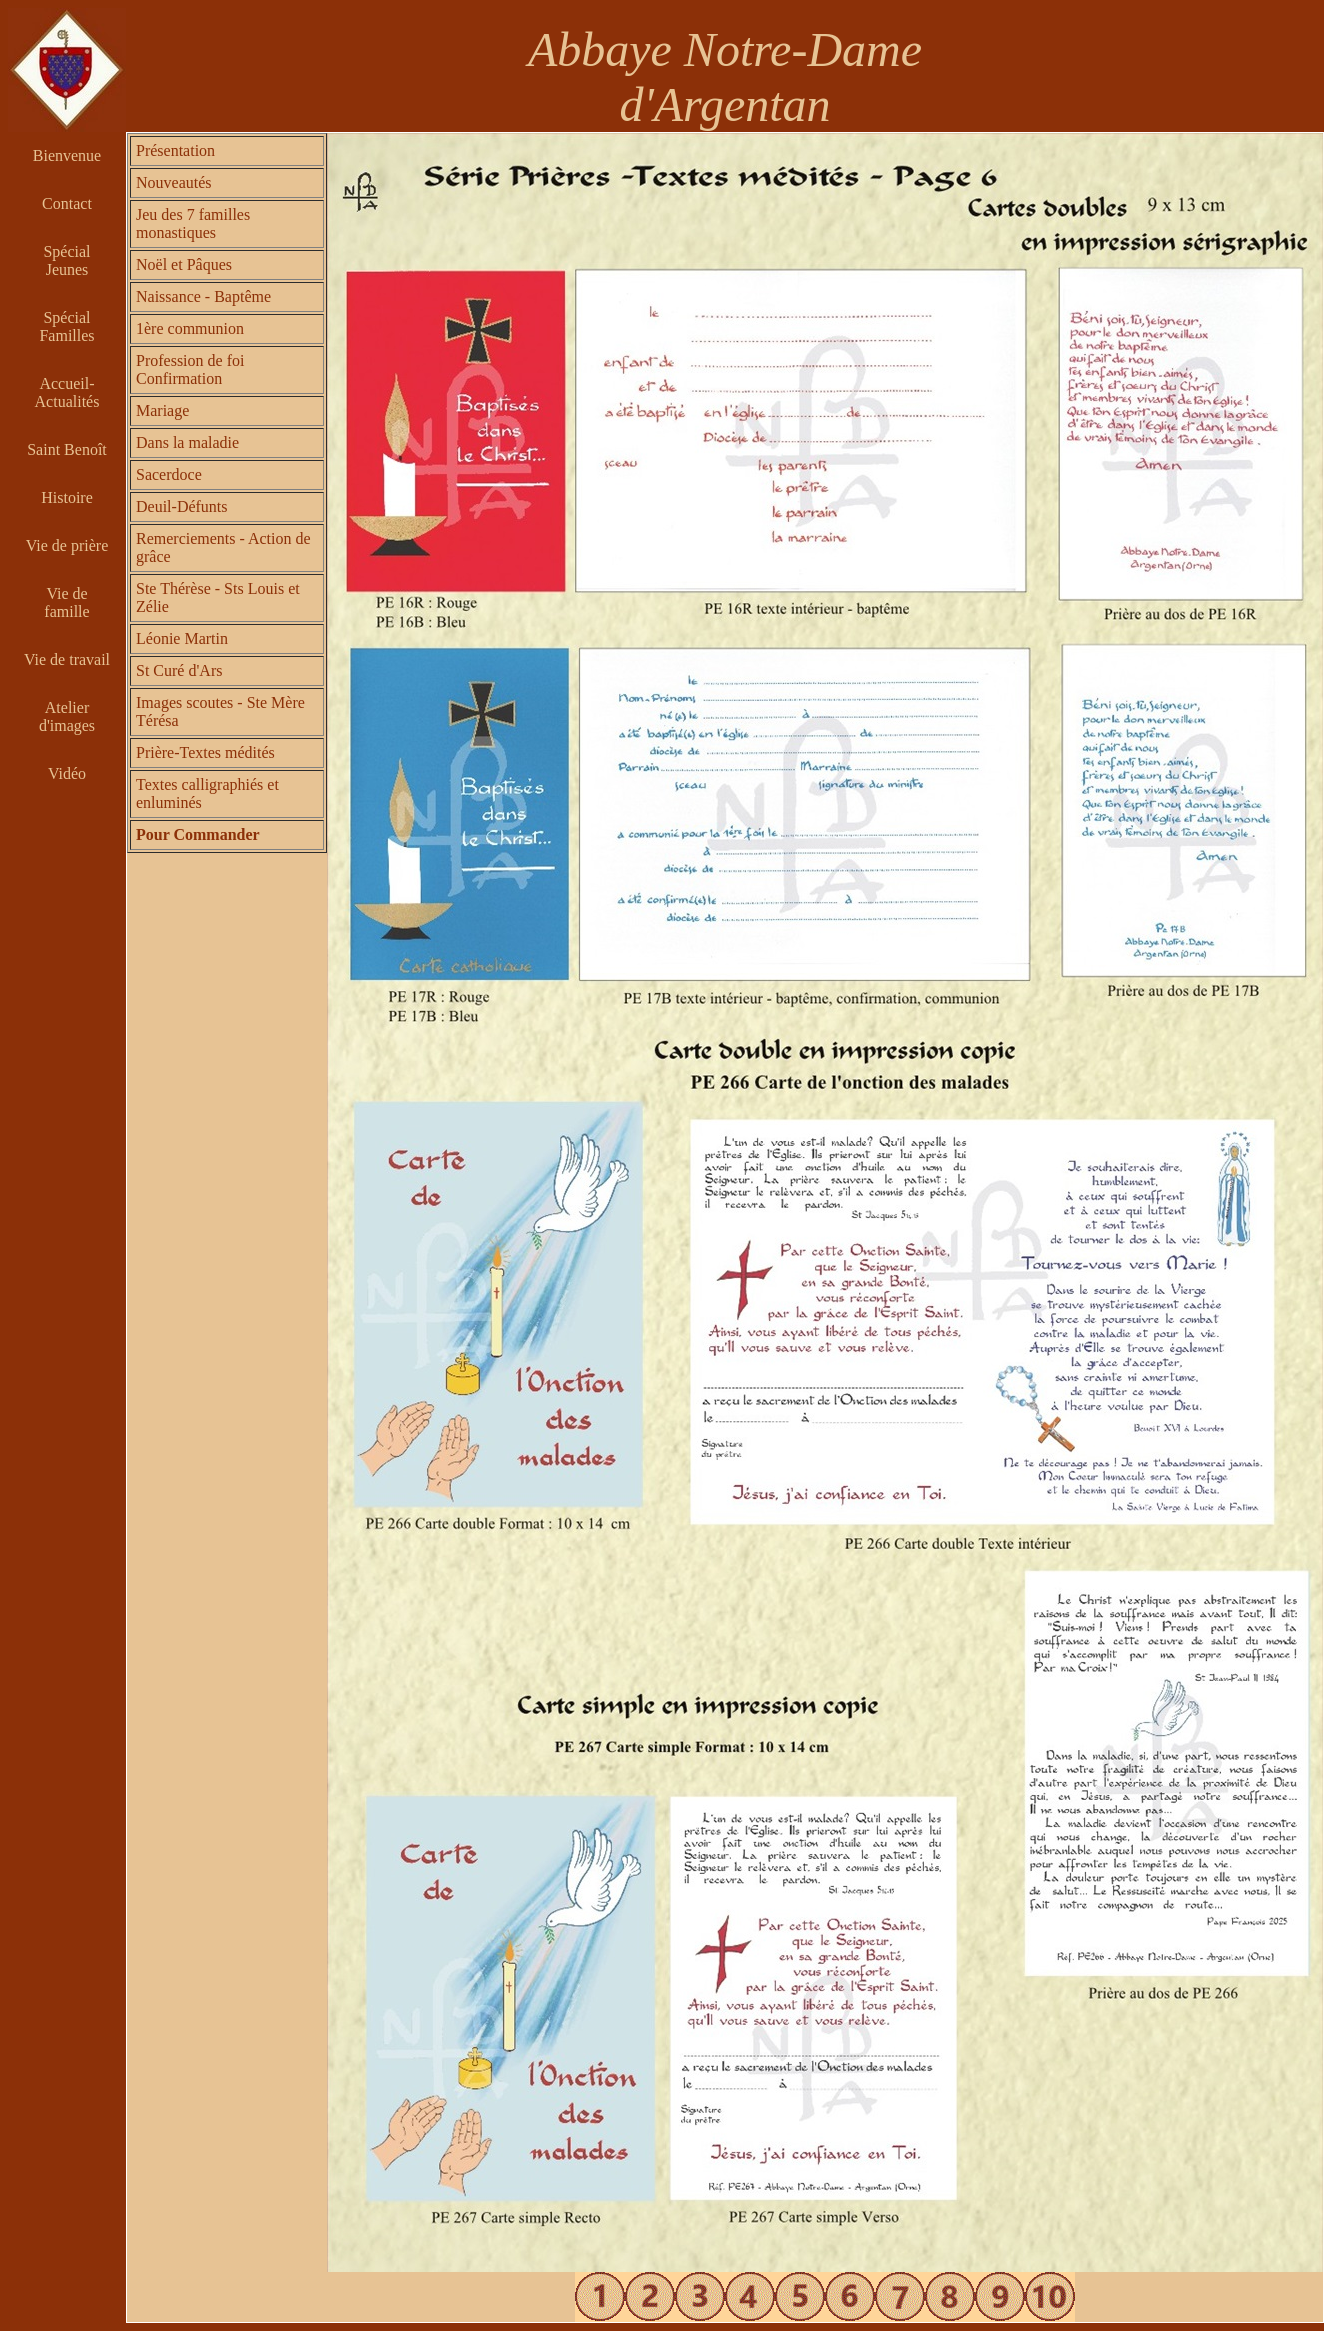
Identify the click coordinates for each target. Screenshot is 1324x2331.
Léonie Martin (182, 638)
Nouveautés (174, 182)
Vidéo (67, 773)
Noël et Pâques (184, 264)
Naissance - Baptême (203, 296)
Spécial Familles (66, 326)
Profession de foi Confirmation (190, 369)
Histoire (67, 497)
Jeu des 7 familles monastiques (193, 223)
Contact (67, 203)
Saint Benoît (67, 449)
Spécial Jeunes (66, 260)
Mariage (162, 410)
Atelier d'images (67, 716)
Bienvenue (67, 155)
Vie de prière (67, 545)
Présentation (175, 150)
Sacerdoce (169, 474)
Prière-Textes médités (205, 752)
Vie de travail (67, 659)
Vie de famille (66, 602)
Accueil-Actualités (67, 392)
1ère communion (190, 328)
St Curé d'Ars (179, 670)
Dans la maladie (187, 442)
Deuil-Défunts (182, 506)
